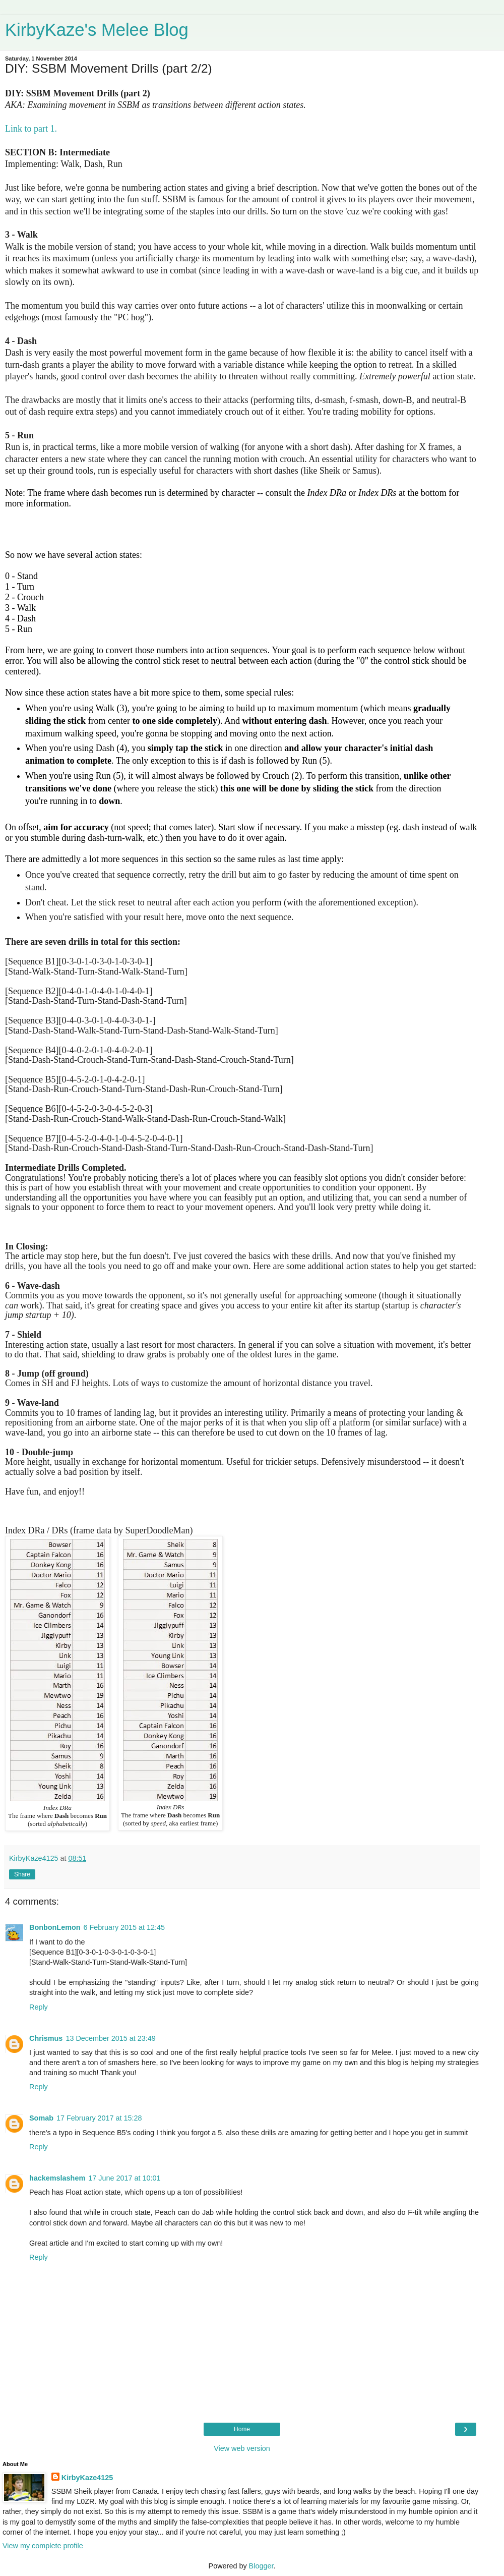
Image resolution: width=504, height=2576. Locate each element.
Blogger (261, 2566)
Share (22, 1874)
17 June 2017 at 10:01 (124, 2178)
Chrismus (45, 2038)
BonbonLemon (55, 1927)
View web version (242, 2448)
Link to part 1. (31, 129)
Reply (38, 2007)
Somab (41, 2118)
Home (242, 2429)
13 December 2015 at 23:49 (110, 2038)
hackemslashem (57, 2178)
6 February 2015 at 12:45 (124, 1927)
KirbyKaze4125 (87, 2478)
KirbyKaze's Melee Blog (96, 29)
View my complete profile (43, 2546)
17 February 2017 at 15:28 (99, 2118)
